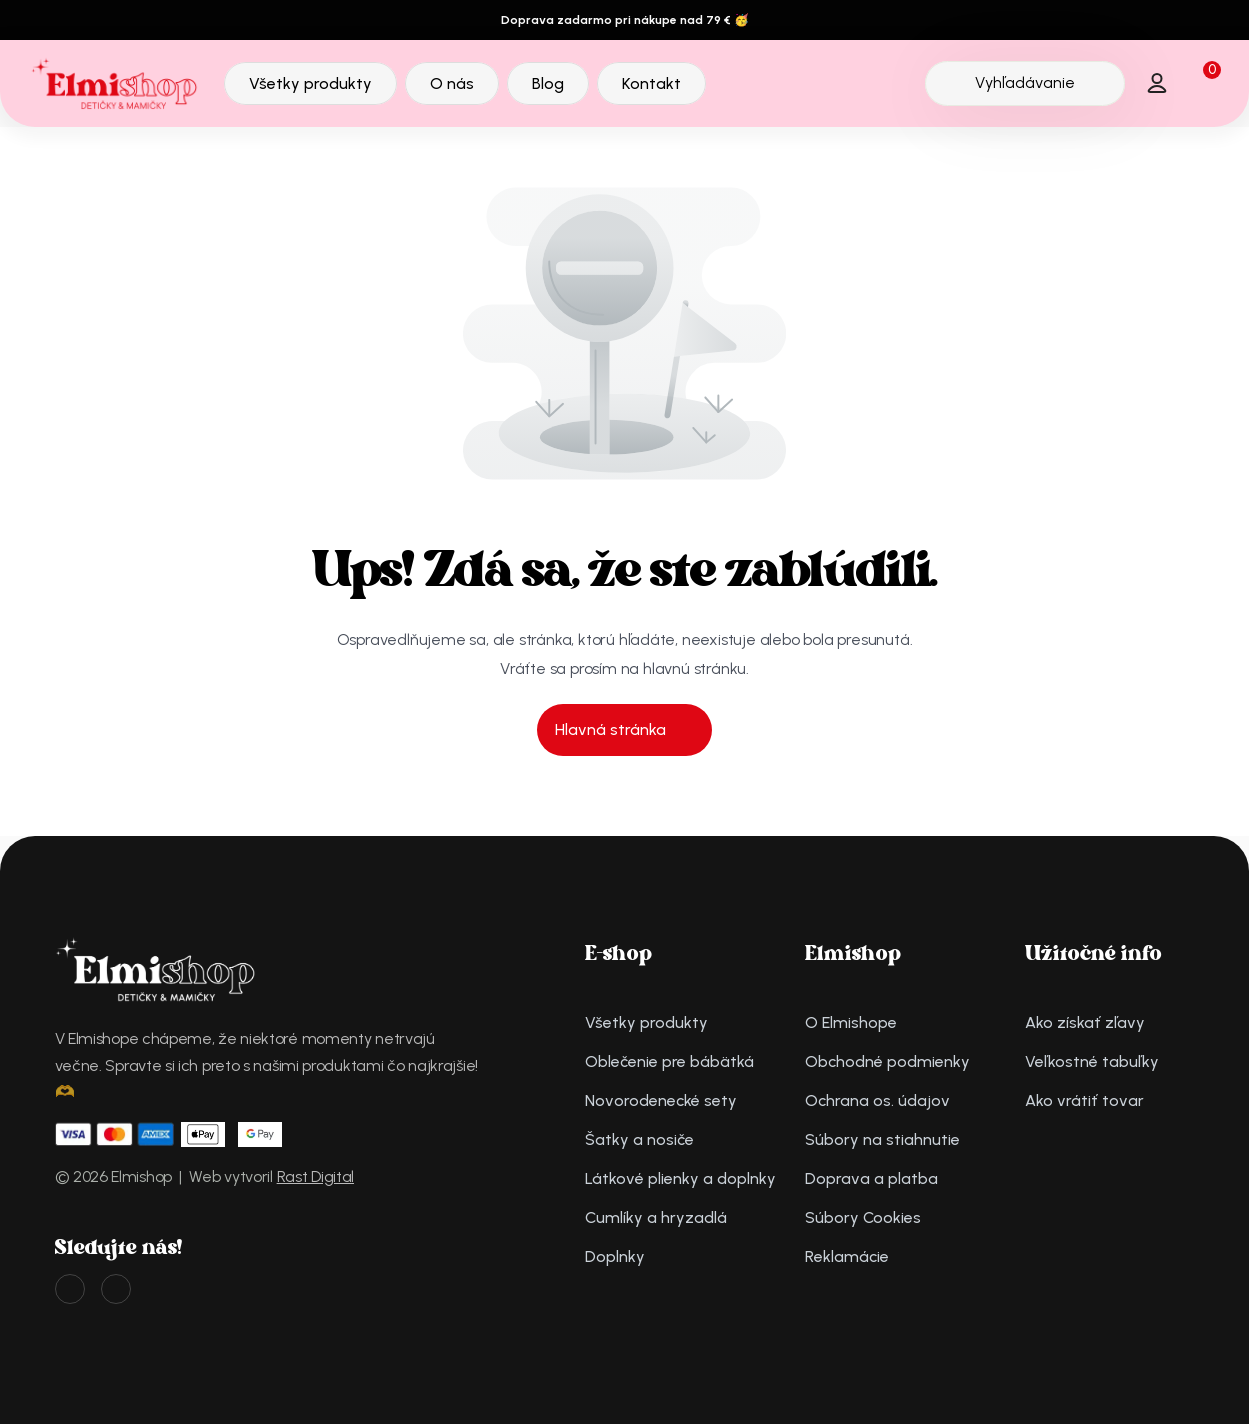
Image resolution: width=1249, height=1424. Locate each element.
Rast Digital (315, 1176)
